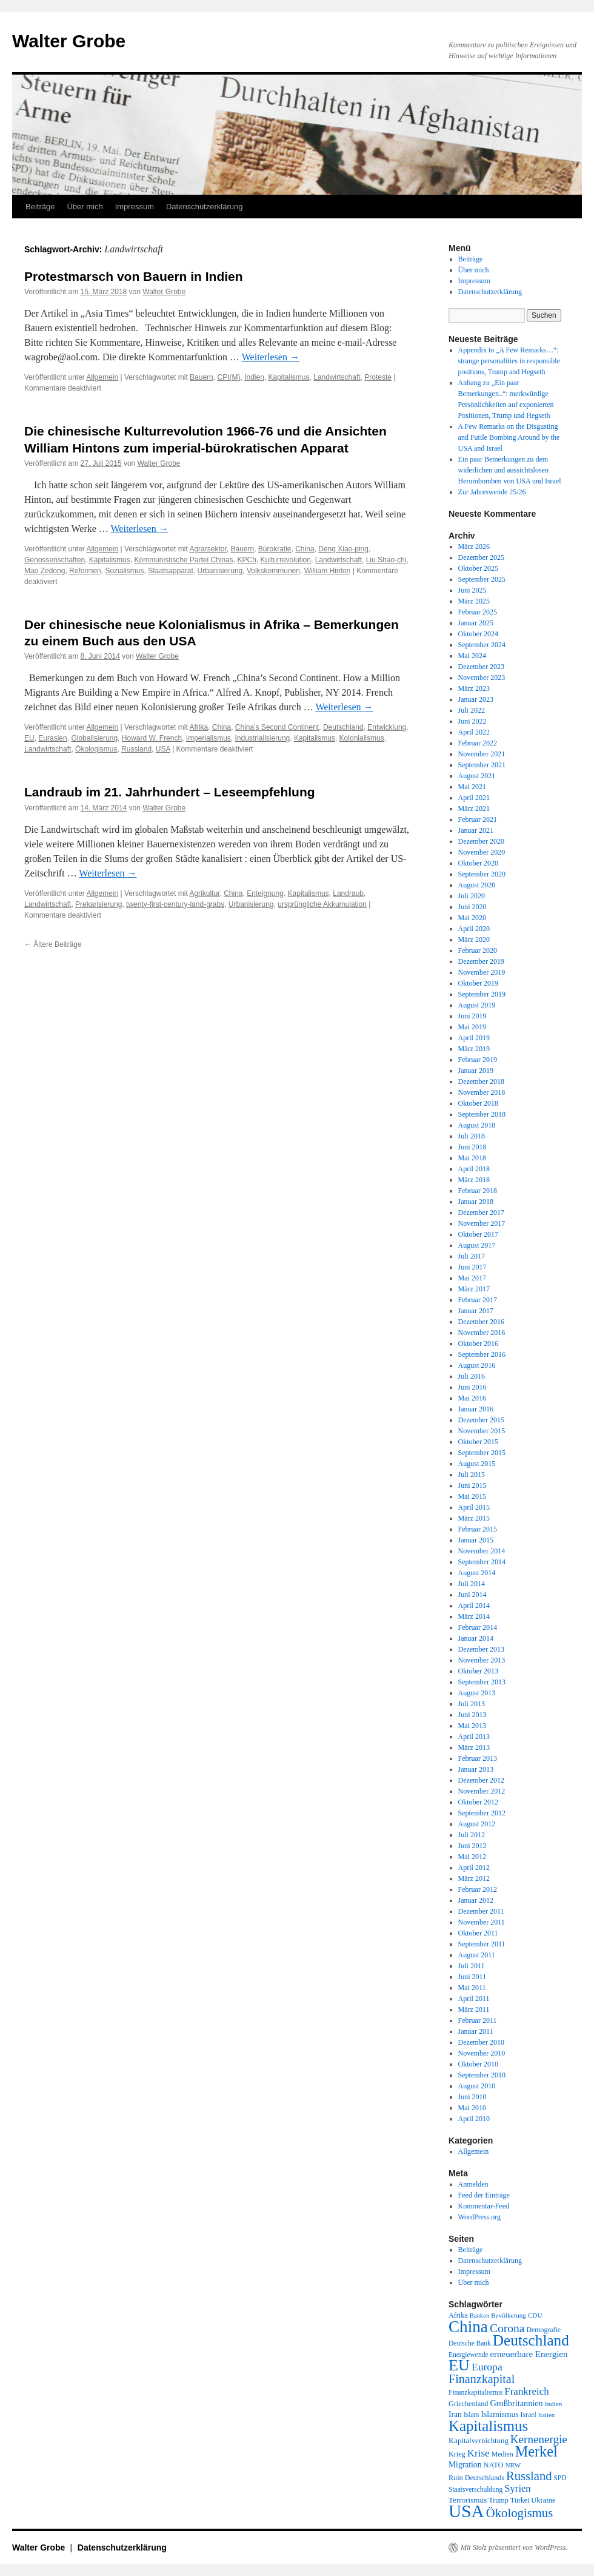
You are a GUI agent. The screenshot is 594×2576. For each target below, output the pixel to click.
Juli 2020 (471, 896)
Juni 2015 (472, 1485)
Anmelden (473, 2184)
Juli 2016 (471, 1376)
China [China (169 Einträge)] (468, 2327)
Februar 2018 (477, 1190)
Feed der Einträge (484, 2195)
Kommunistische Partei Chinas (183, 560)
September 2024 (482, 645)
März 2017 (474, 1289)
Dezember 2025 (481, 557)
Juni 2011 (472, 1976)
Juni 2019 (472, 1016)
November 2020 (482, 852)
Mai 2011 (472, 1987)
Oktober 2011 (478, 1933)
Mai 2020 (472, 917)
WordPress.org (479, 2217)
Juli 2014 (471, 1583)
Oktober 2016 (478, 1343)
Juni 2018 (472, 1147)
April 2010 (474, 2118)
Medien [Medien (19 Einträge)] (502, 2454)
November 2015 (482, 1431)
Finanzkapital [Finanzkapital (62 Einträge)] (482, 2379)
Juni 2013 (472, 1714)
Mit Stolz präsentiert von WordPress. (514, 2547)
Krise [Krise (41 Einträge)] (478, 2453)
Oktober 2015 (478, 1442)
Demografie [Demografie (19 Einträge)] (544, 2329)
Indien (254, 377)
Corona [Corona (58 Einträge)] (507, 2328)
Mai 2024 (472, 655)
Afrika (198, 727)
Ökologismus (96, 749)
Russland (136, 749)
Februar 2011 (477, 2020)
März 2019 (474, 1048)
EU (29, 738)
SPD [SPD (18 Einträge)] (559, 2477)
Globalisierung (94, 738)
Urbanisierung (220, 571)
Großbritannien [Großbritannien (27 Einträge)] (516, 2403)
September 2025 (482, 579)
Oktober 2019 (478, 983)
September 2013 (482, 1682)
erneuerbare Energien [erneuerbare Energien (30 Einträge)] (528, 2354)
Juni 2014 (472, 1594)
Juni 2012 (472, 1845)
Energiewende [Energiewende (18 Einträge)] (468, 2354)
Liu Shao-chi (386, 560)
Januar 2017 (475, 1310)
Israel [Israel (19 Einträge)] (528, 2414)
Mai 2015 (472, 1496)
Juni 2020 (472, 907)
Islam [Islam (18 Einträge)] (471, 2414)
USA (163, 749)
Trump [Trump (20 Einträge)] (499, 2500)
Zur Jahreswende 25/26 (492, 492)
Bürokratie (275, 549)
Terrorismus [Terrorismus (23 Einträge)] (468, 2499)
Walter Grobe (68, 41)
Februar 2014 (477, 1627)
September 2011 (482, 1944)
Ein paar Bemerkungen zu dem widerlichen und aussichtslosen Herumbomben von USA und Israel (509, 470)
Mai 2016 (472, 1398)
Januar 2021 (475, 830)
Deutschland (343, 727)
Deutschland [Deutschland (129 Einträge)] (531, 2340)
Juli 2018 (471, 1136)
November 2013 (482, 1660)
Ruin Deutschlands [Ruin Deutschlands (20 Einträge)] (476, 2477)
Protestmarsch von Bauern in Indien (133, 276)
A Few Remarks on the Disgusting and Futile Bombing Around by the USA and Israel (509, 437)
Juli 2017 (471, 1256)
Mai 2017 (472, 1278)
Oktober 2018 (478, 1103)
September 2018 (482, 1114)
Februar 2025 (477, 612)
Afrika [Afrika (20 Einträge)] (458, 2315)
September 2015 (482, 1452)
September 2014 (482, 1562)
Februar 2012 (477, 1889)
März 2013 (474, 1747)
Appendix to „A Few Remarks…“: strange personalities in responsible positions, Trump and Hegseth (509, 361)
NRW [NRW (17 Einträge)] (513, 2465)
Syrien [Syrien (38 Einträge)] (517, 2488)
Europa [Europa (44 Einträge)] (487, 2367)
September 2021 (482, 765)
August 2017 (477, 1245)
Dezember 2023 (481, 666)
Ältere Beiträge (53, 944)
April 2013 (474, 1736)
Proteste (378, 377)
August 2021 (477, 776)
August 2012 (477, 1824)
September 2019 (482, 994)
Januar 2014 (475, 1638)
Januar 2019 (475, 1070)
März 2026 (474, 546)
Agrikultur (204, 893)
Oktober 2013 (478, 1671)
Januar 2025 (475, 623)
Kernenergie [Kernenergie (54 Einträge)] (538, 2439)
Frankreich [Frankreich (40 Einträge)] (526, 2391)
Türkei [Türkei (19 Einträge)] (520, 2500)
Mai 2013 (472, 1725)
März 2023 (474, 688)
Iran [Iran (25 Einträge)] (455, 2414)
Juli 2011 (471, 1966)
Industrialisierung (262, 738)
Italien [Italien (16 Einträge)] (546, 2415)
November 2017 (482, 1223)
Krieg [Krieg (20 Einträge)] (457, 2454)
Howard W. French (152, 738)
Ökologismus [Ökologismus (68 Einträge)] (519, 2513)
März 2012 (474, 1878)
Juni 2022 (472, 721)
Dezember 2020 (481, 841)
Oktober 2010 (478, 2064)
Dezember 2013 (481, 1649)
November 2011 (481, 1922)
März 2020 (474, 939)
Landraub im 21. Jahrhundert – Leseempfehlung (169, 792)
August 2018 (477, 1125)
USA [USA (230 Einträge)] (466, 2511)
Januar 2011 (475, 2031)
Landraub (348, 893)
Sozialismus (124, 571)
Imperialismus (208, 738)
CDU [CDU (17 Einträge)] (535, 2315)
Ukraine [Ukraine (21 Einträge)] (543, 2500)
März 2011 (474, 2009)
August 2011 (476, 1955)
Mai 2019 (472, 1027)
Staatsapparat (170, 571)
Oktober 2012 (478, 1802)
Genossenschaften (54, 560)
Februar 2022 (477, 743)
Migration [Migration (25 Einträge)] (465, 2464)
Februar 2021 (477, 819)
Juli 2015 (471, 1474)
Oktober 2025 (478, 568)
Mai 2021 (472, 786)
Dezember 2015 (481, 1420)
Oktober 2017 (478, 1234)
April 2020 (474, 928)
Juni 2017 (472, 1267)
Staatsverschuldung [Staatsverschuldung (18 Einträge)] (475, 2489)
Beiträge (40, 206)
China (304, 549)
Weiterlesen (270, 357)
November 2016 (482, 1332)
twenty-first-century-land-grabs (175, 904)
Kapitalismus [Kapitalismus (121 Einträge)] (488, 2426)
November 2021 (482, 754)
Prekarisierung (98, 904)
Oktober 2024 (478, 634)
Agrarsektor (207, 549)
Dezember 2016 (481, 1321)
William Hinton (327, 571)
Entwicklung (386, 727)
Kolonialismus (361, 738)
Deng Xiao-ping (343, 549)
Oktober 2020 (478, 863)
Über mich (84, 206)
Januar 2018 (475, 1201)
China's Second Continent (277, 727)
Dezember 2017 (481, 1212)
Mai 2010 (472, 2108)
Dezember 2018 (481, 1081)
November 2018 (482, 1092)
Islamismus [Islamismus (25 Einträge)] (499, 2414)
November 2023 (482, 677)
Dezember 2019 (481, 961)
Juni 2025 (472, 590)
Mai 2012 (472, 1856)
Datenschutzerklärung (204, 206)
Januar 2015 (475, 1540)
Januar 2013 (475, 1769)
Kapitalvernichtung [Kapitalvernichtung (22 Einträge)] (479, 2440)
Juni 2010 (472, 2097)
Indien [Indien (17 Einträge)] (553, 2403)
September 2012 (482, 1813)
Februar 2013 (477, 1758)
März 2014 (474, 1616)
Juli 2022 (471, 710)
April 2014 (474, 1605)
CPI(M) (228, 377)
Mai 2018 (472, 1158)
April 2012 (474, 1867)
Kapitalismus (289, 377)
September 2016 (482, 1354)
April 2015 (474, 1507)
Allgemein (103, 377)
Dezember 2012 (481, 1780)
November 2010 (482, 2053)
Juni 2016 (472, 1387)
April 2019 (474, 1038)
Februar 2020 (477, 950)
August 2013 (477, 1693)
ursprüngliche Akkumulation (322, 904)
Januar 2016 (475, 1409)
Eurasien (52, 738)
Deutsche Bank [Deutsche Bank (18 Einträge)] (470, 2343)
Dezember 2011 (481, 1911)
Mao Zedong (44, 571)
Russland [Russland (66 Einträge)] (529, 2476)
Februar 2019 (477, 1059)
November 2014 (482, 1551)
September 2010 (482, 2075)
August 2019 (477, 1005)
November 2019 (482, 972)
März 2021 (474, 808)
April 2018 (474, 1169)
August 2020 (477, 885)
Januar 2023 (475, 699)
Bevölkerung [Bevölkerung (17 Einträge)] (508, 2315)
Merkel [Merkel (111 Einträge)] (536, 2451)
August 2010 (477, 2086)
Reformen (85, 571)
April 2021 (474, 797)
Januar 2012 (475, 1900)
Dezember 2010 (481, 2042)
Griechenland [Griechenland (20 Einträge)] (468, 2403)
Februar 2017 (477, 1300)
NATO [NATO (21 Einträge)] (494, 2465)
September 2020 (482, 874)
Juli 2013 (471, 1704)
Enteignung (265, 893)
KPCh (247, 560)
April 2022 (474, 732)
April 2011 (474, 1998)
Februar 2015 (477, 1529)
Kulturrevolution (286, 560)
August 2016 (477, 1365)
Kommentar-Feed (483, 2206)
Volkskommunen (273, 571)
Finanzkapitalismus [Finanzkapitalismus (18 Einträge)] (475, 2392)
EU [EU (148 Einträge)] (459, 2365)
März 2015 (474, 1518)
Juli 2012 (471, 1835)
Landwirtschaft (336, 377)
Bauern (201, 377)
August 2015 (477, 1463)
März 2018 (474, 1179)
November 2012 (482, 1791)
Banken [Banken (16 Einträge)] (480, 2315)
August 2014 (477, 1573)
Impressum (134, 206)
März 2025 (474, 601)
